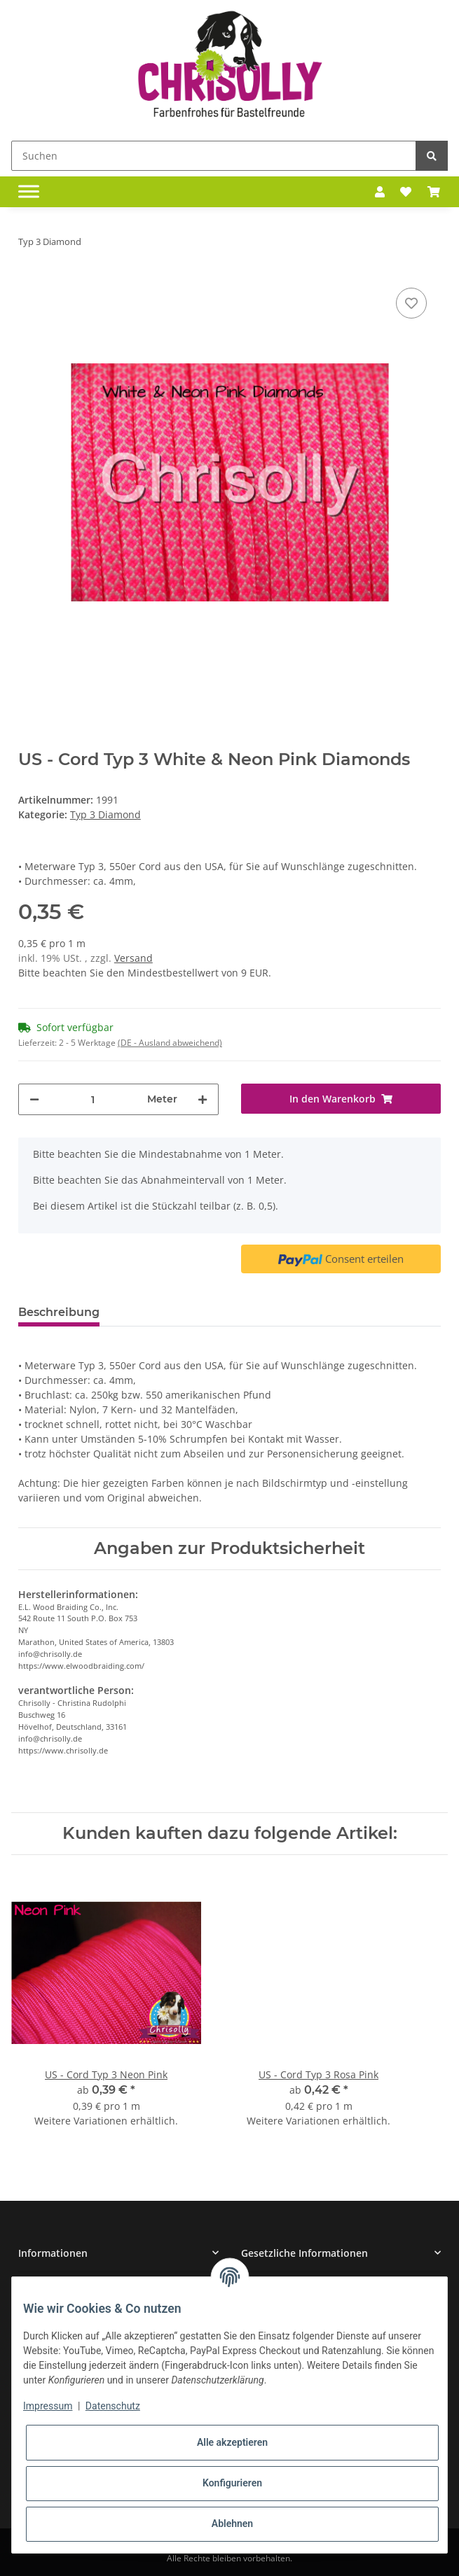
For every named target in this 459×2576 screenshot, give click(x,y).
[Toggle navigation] (28, 191)
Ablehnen (232, 2523)
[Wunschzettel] (405, 192)
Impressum (47, 2406)
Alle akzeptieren (232, 2442)
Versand (133, 958)
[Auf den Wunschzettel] (411, 303)
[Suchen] (213, 156)
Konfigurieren (232, 2482)
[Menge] (93, 1099)
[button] (379, 192)
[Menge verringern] (34, 1099)
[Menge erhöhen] (202, 1099)
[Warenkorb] (434, 192)
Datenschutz (112, 2406)
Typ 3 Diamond (105, 814)
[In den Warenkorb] (341, 1099)
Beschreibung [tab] (59, 1312)
